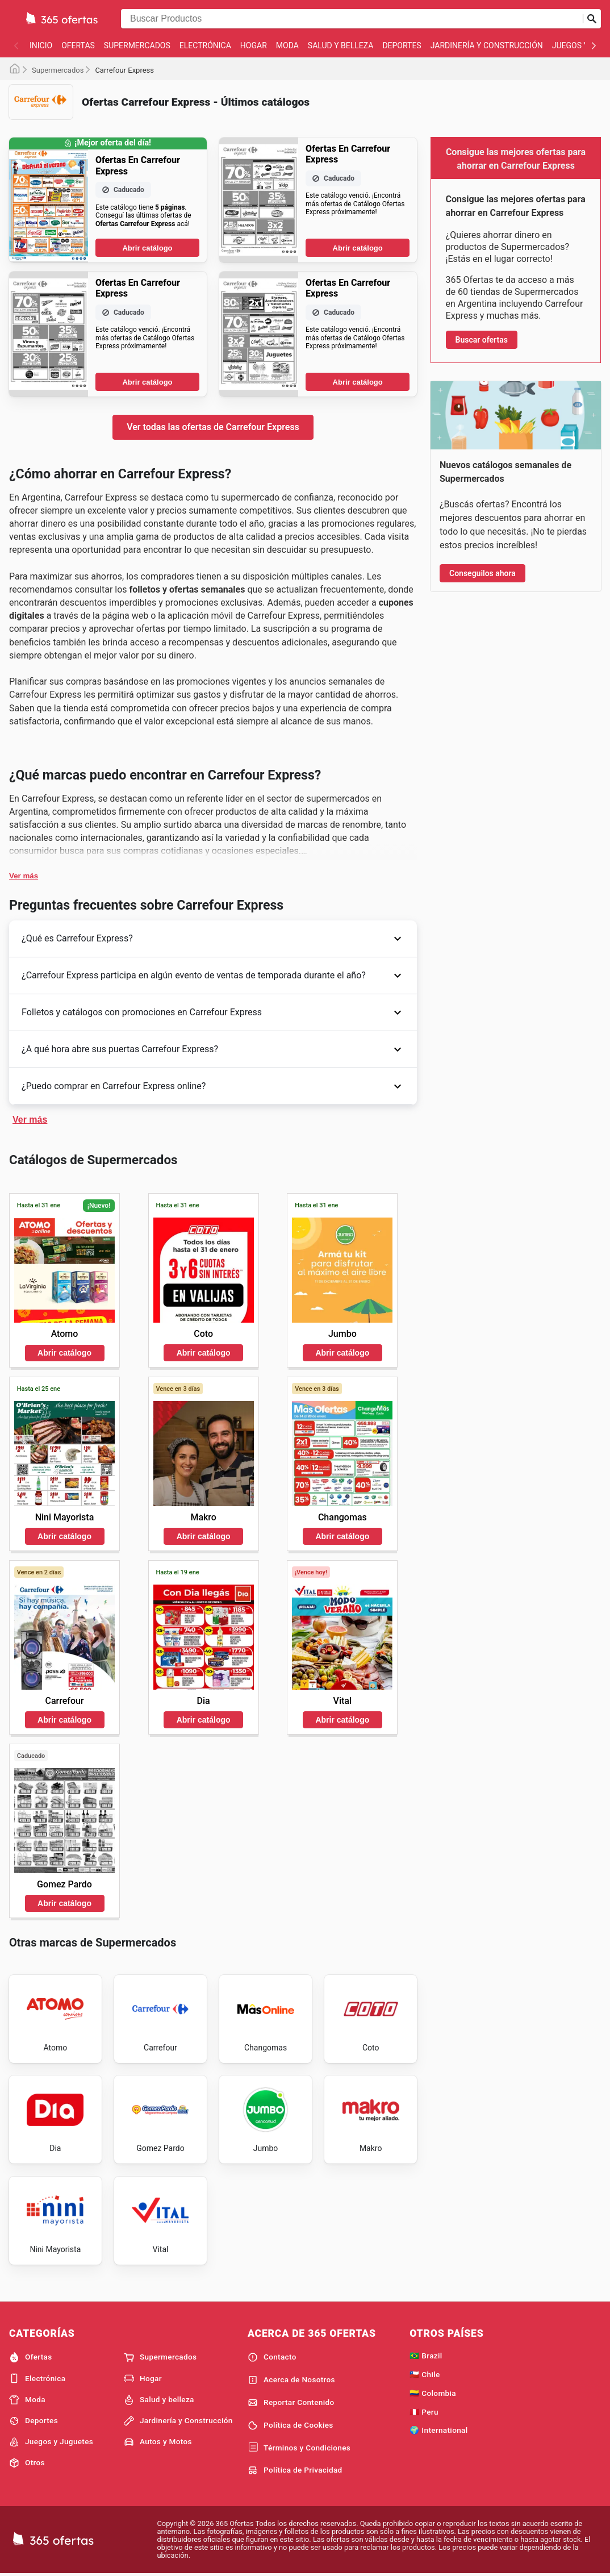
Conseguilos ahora (482, 573)
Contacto (272, 2357)
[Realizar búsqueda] (592, 19)
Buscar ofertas (482, 339)
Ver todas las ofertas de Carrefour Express (213, 427)
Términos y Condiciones (299, 2447)
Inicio (41, 45)
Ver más (23, 876)
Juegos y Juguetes (51, 2442)
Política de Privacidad (295, 2470)
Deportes (401, 45)
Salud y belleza (341, 45)
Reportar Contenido (291, 2403)
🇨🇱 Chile (425, 2374)
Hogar (253, 45)
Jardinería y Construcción (487, 45)
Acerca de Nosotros (291, 2380)
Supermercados (137, 45)
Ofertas (78, 45)
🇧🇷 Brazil (426, 2355)
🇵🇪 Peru (424, 2411)
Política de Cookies (290, 2425)
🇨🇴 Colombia (433, 2393)
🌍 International (438, 2430)
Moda (287, 45)
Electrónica (205, 45)
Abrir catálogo (147, 248)
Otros (27, 2463)
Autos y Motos (158, 2442)
